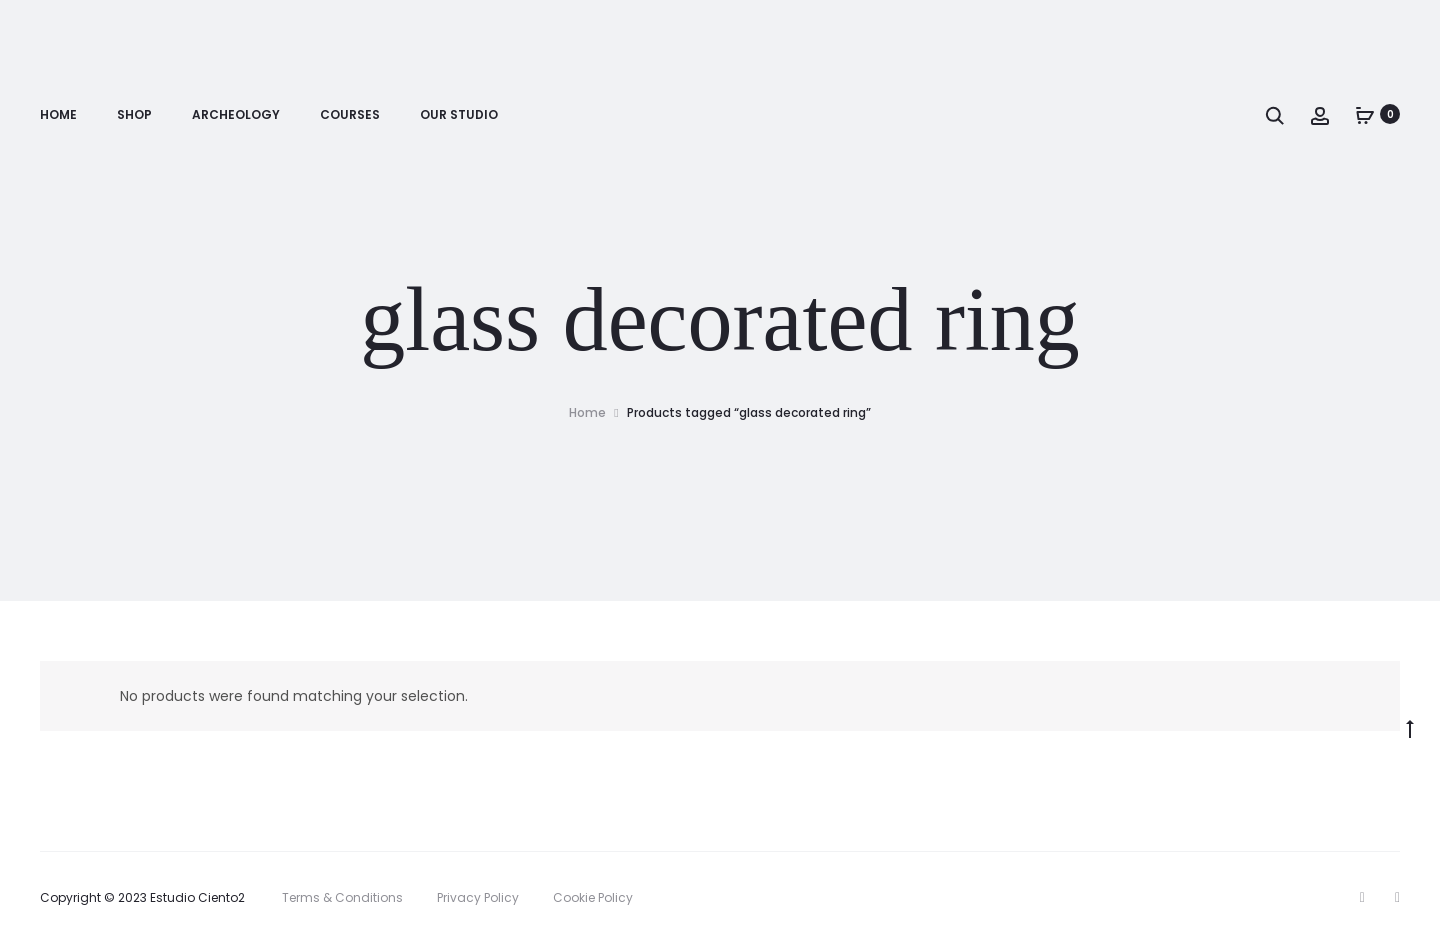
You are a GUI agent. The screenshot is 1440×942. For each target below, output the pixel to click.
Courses (350, 115)
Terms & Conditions (342, 897)
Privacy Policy (478, 897)
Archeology (236, 115)
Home (58, 115)
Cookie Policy (593, 897)
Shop (134, 115)
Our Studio (459, 115)
